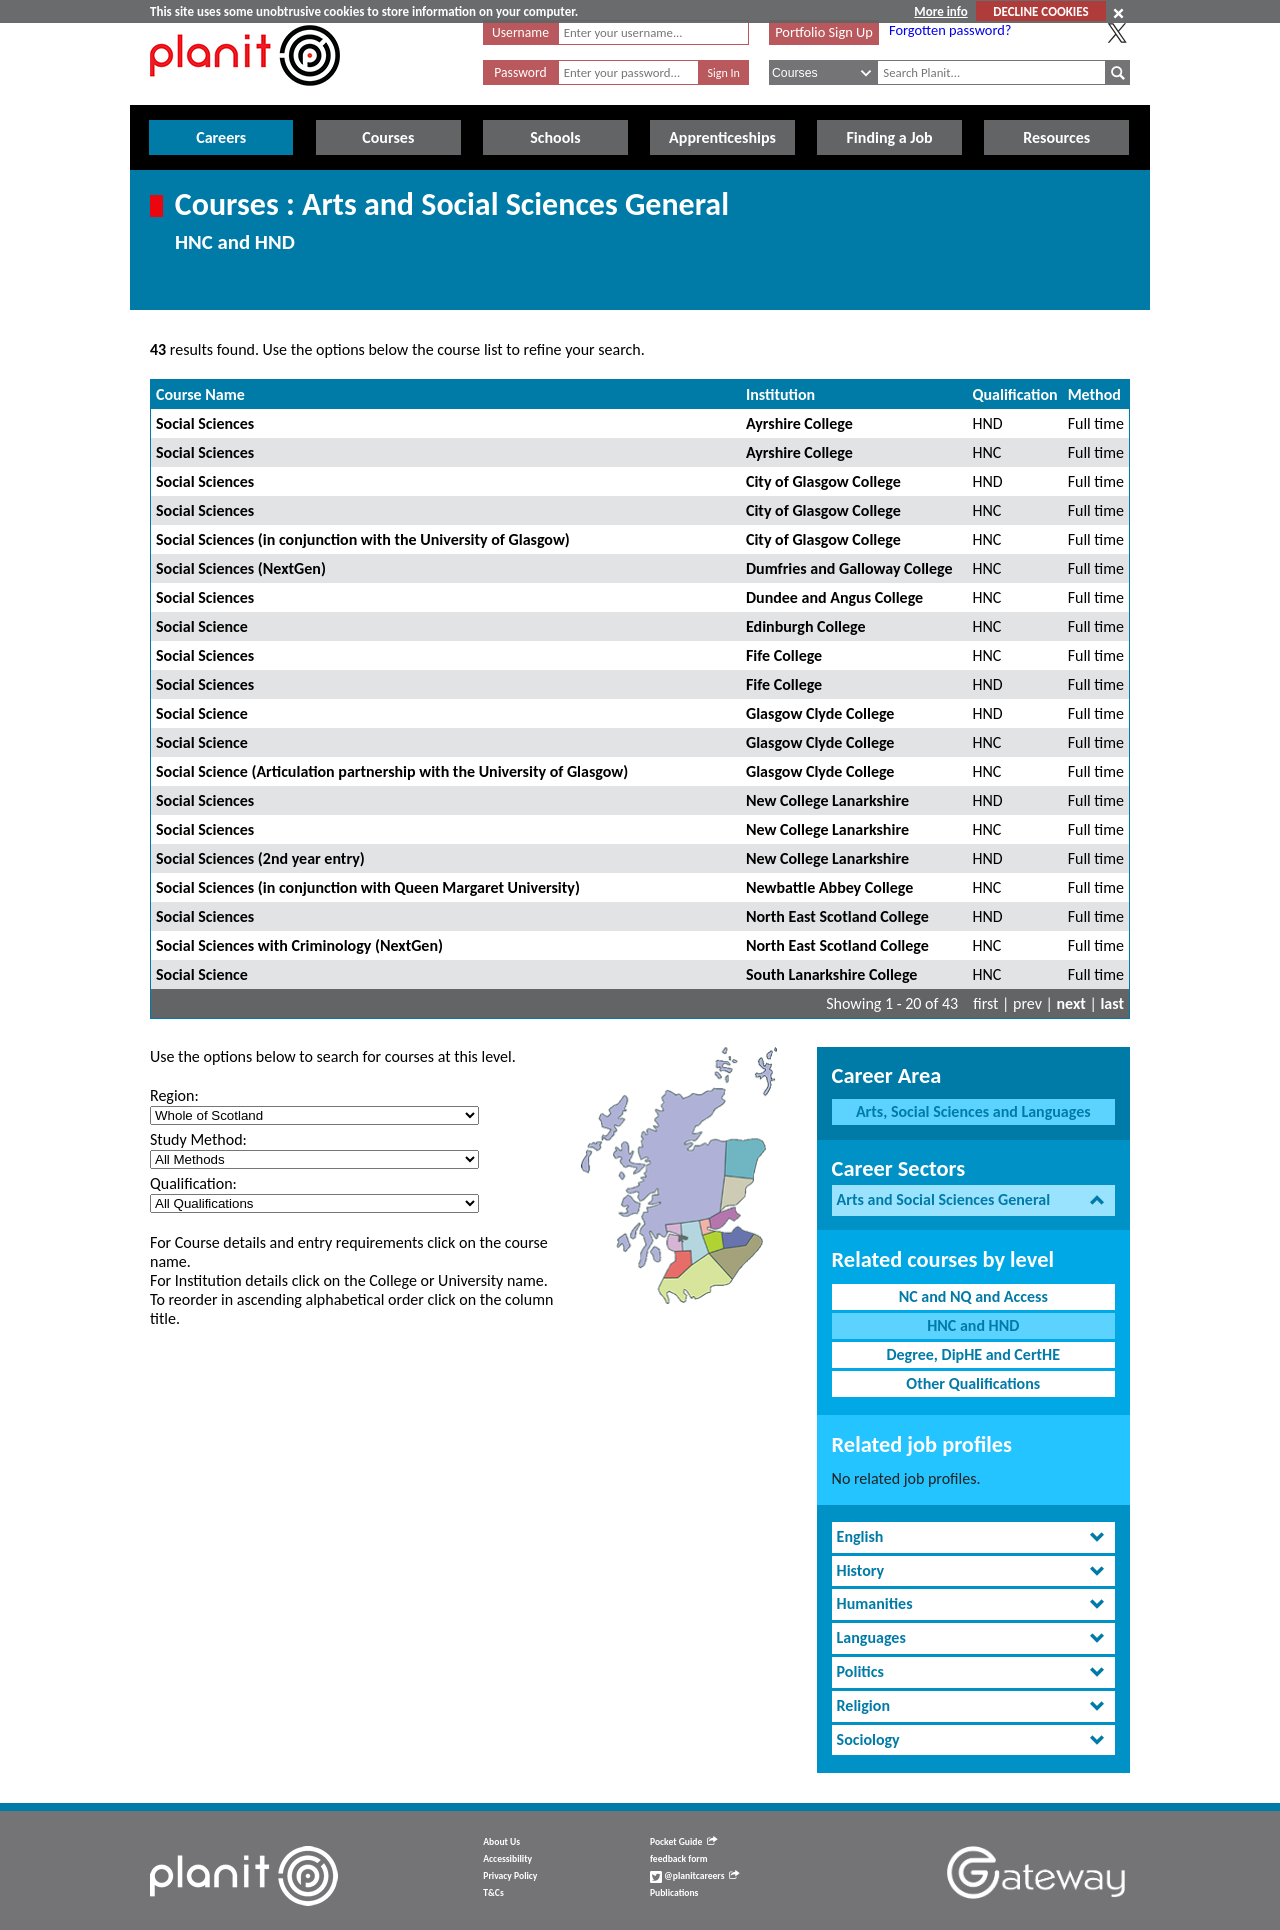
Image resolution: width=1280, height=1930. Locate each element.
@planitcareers (695, 1876)
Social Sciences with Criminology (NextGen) (299, 945)
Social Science (202, 626)
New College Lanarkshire (827, 800)
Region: (174, 1095)
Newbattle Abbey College (829, 887)
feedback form (679, 1859)
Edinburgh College (806, 626)
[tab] (973, 1200)
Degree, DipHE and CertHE (973, 1354)
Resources (1056, 137)
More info (940, 11)
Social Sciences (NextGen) (241, 568)
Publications (674, 1893)
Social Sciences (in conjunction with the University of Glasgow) (363, 539)
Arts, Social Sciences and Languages (973, 1111)
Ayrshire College (799, 423)
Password (520, 72)
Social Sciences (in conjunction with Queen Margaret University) (368, 887)
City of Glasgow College (823, 481)
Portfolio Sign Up (824, 32)
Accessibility (507, 1859)
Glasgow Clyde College (820, 713)
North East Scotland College (837, 916)
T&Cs (493, 1893)
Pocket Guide (683, 1842)
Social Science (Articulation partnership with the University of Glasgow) (392, 771)
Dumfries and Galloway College (849, 568)
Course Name (200, 394)
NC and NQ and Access (973, 1296)
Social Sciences (205, 423)
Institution (780, 394)
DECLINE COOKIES (1040, 11)
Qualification (1015, 394)
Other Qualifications (973, 1383)
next (1071, 1003)
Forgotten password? (950, 30)
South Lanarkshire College (831, 974)
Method (1094, 394)
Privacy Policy (510, 1876)
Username (520, 32)
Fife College (784, 655)
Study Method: (198, 1139)
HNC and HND (973, 1325)
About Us (501, 1842)
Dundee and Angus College (834, 597)
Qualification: (193, 1183)
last (1112, 1003)
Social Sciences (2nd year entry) (260, 858)
